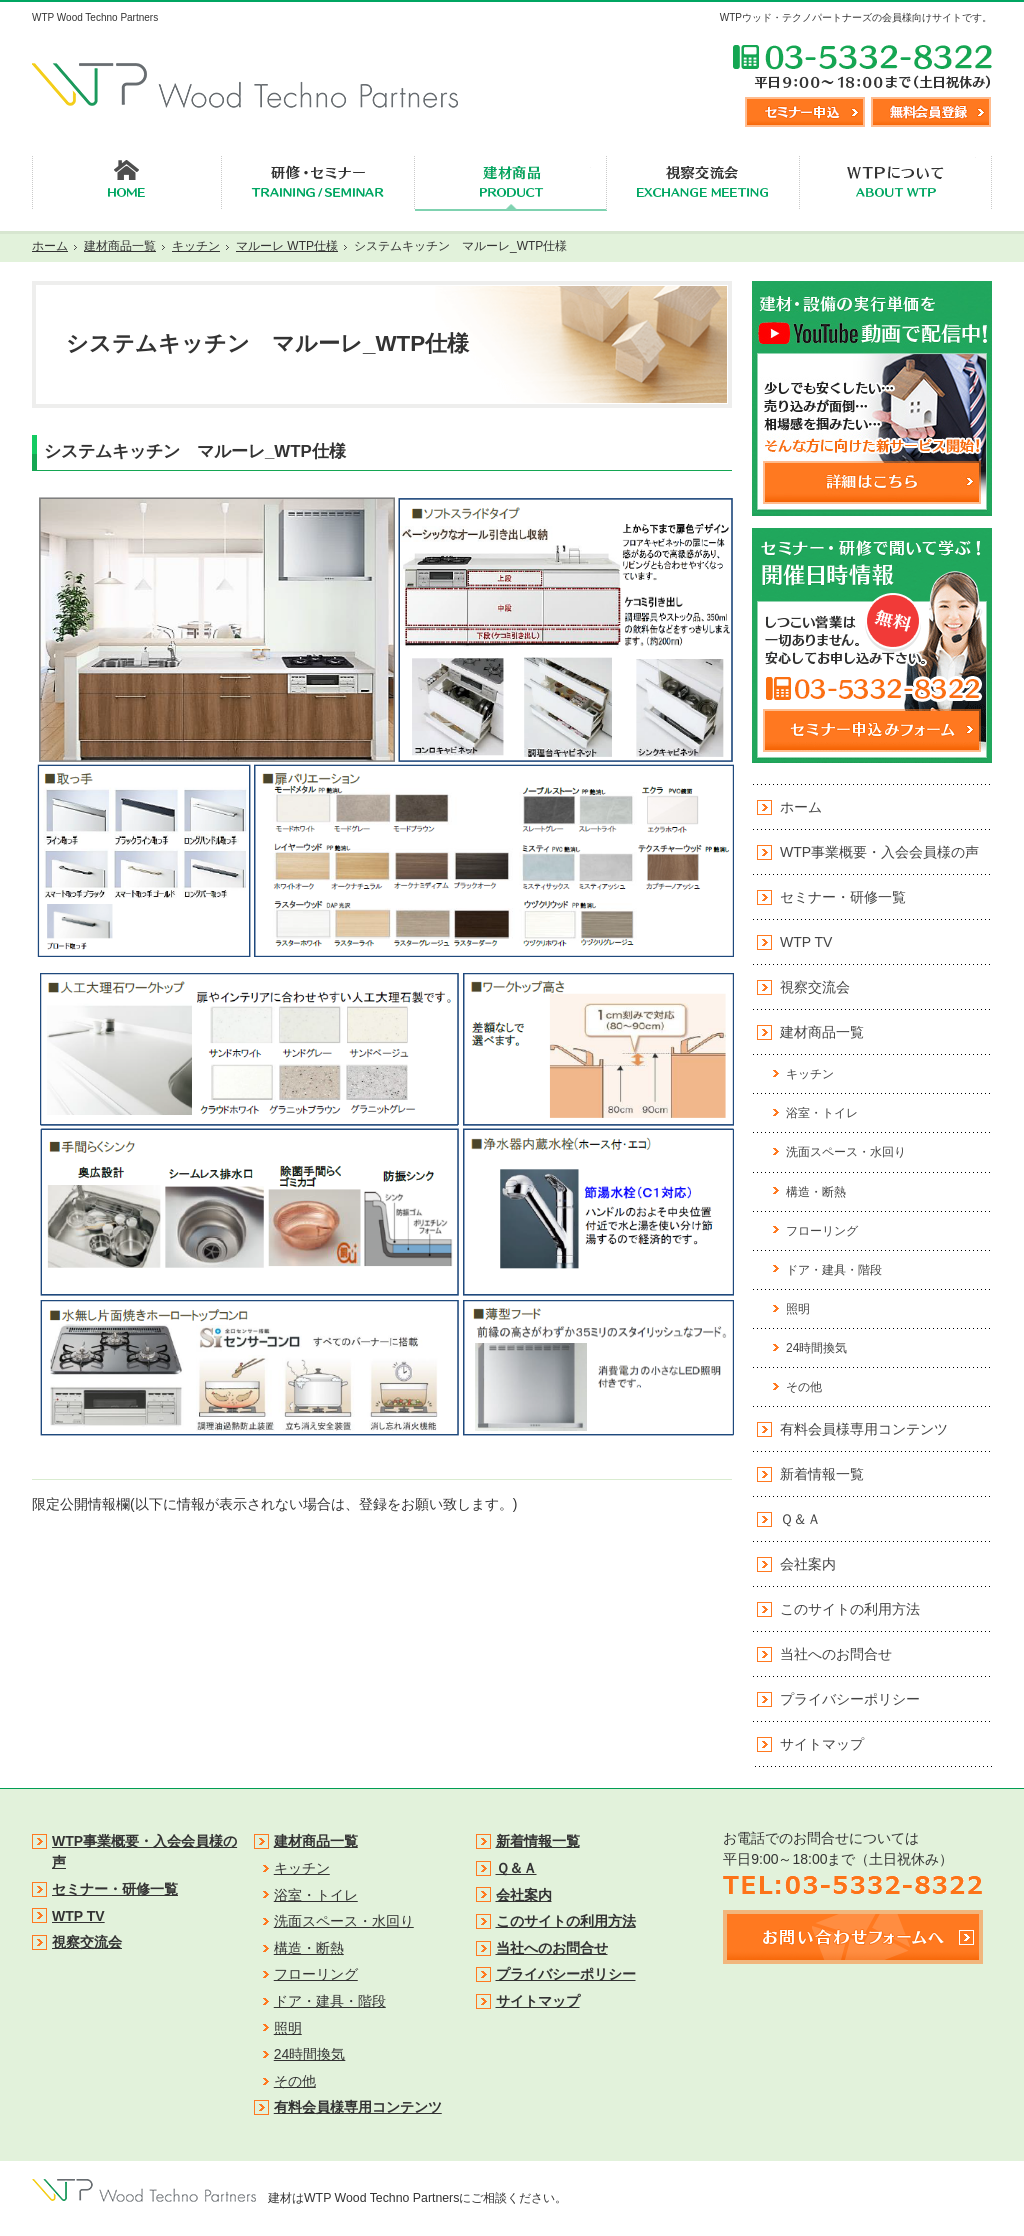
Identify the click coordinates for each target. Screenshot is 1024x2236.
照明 (798, 1309)
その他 (804, 1387)
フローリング (822, 1231)
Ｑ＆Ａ (800, 1519)
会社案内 (808, 1564)
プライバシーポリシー (850, 1699)
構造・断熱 (816, 1192)
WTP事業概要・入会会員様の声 (879, 852)
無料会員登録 (931, 112)
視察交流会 (815, 987)
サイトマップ (822, 1744)
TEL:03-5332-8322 (862, 66)
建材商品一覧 (822, 1032)
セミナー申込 (805, 112)
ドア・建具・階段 (834, 1270)
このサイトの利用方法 (850, 1609)
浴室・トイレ (822, 1113)
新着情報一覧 (822, 1474)
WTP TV (806, 942)
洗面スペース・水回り (846, 1152)
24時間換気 (816, 1348)
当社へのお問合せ (836, 1654)
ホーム (801, 807)
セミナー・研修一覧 (843, 897)
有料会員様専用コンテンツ (864, 1429)
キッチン (810, 1074)
